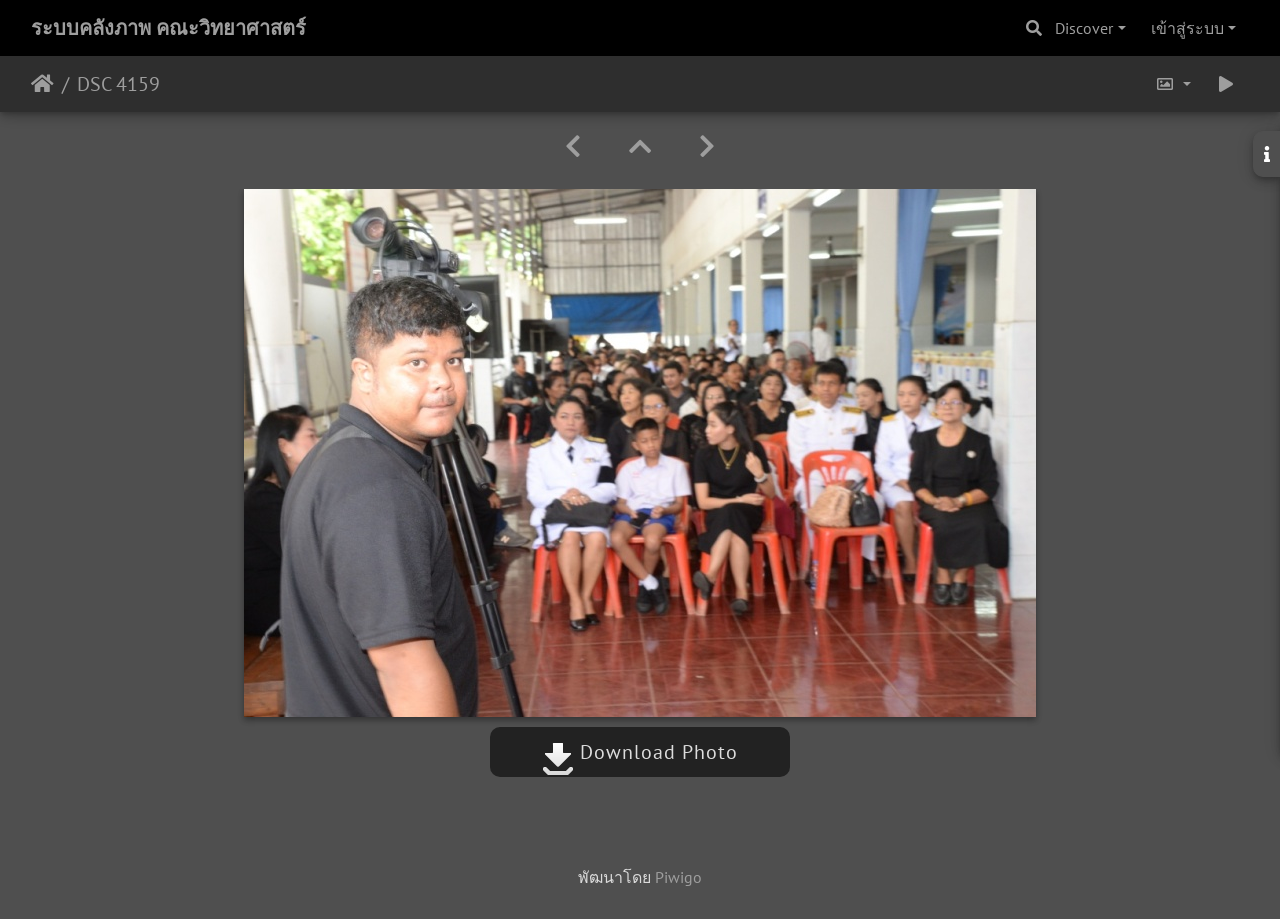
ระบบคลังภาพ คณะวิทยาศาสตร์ (168, 28)
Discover (1084, 28)
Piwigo (678, 877)
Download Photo (640, 752)
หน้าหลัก (42, 84)
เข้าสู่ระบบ (1187, 28)
